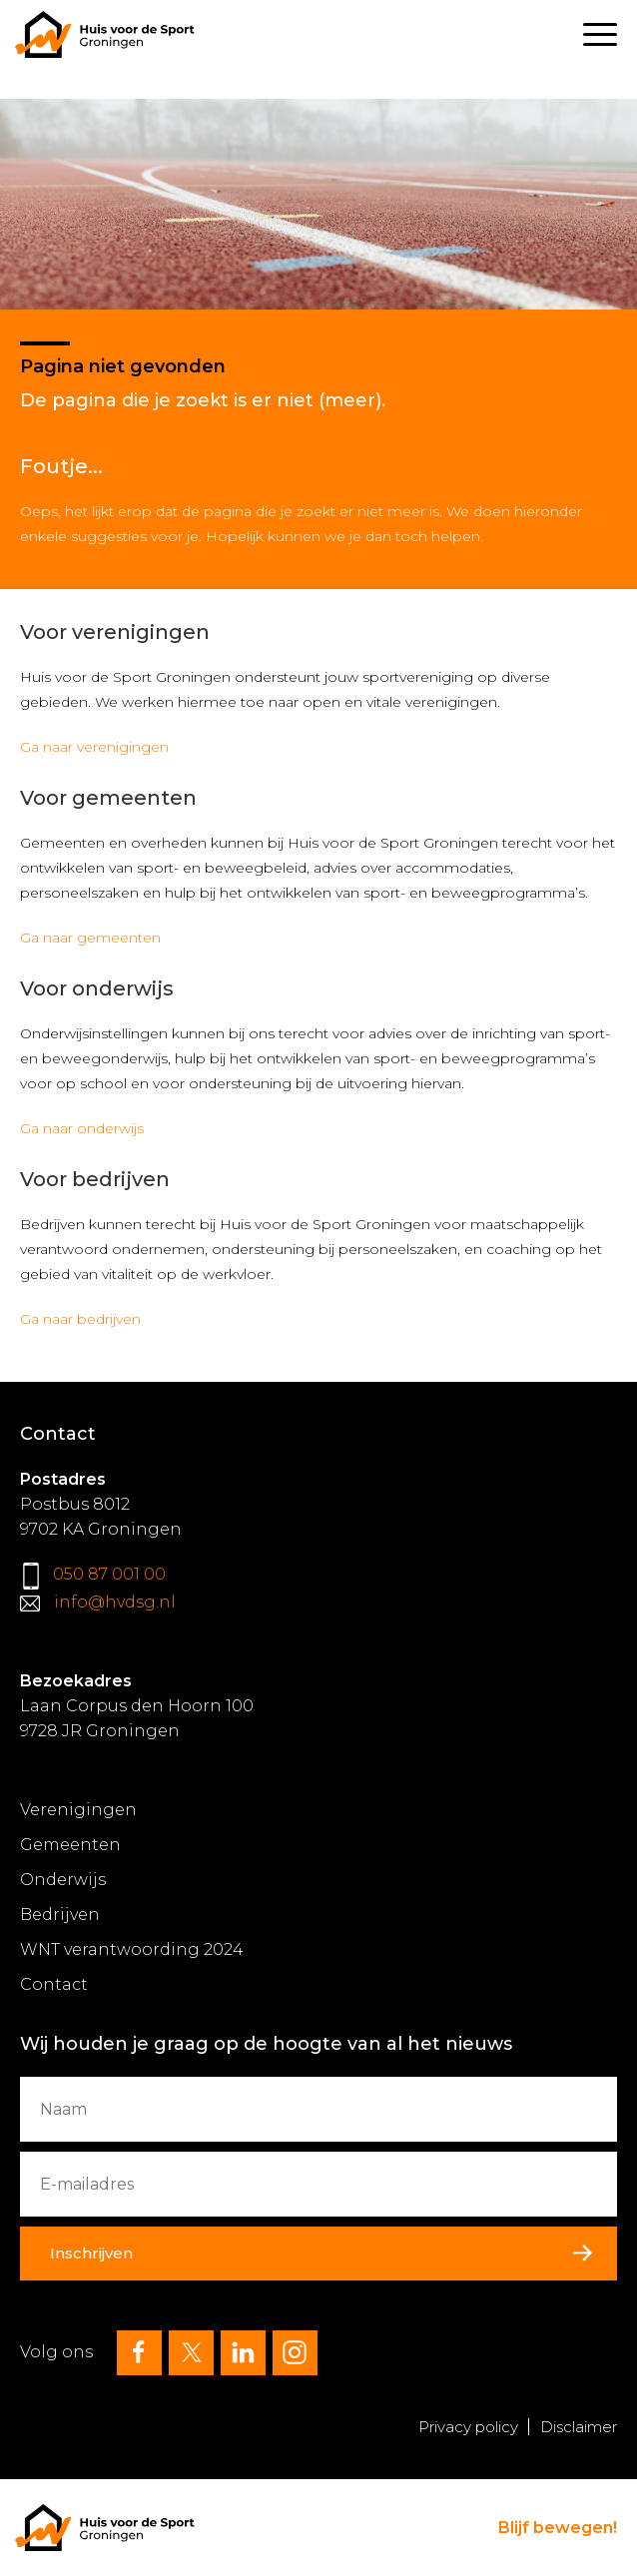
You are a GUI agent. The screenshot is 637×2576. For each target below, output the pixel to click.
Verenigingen (78, 1809)
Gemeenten (70, 1844)
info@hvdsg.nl (115, 1602)
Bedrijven (60, 1914)
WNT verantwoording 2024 (132, 1949)
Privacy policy (468, 2426)
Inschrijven (91, 2253)
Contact (54, 1984)
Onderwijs (63, 1879)
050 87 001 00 (109, 1574)
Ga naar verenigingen (94, 747)
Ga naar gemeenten (90, 938)
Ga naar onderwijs (82, 1128)
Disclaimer (578, 2426)
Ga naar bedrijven (80, 1319)
